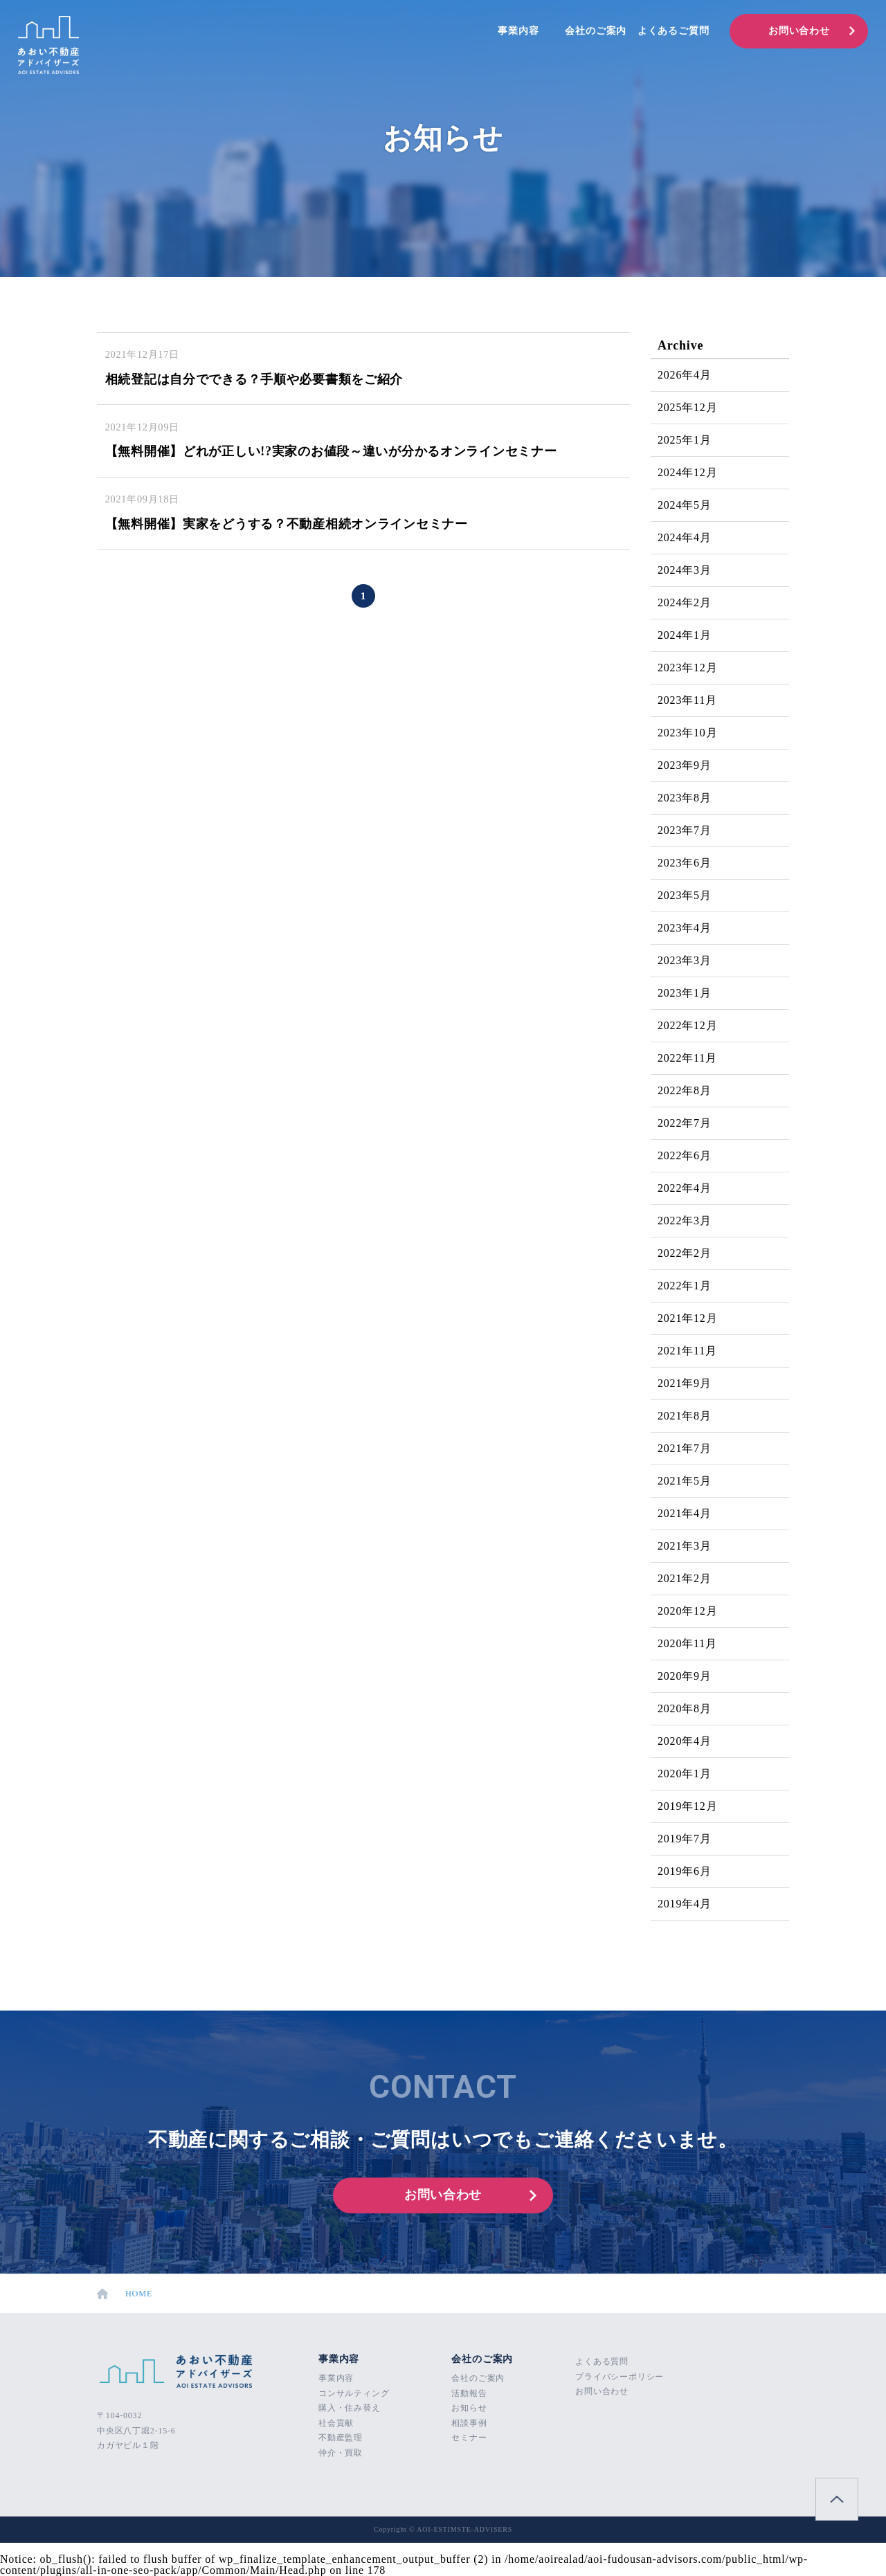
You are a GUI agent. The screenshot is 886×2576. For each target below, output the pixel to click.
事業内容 (518, 31)
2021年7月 (685, 1448)
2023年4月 (685, 928)
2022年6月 (685, 1155)
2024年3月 (685, 570)
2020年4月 (685, 1741)
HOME (126, 2293)
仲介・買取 (340, 2453)
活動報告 (469, 2393)
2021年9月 (685, 1383)
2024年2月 (685, 602)
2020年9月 (685, 1676)
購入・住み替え (349, 2408)
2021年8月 (685, 1416)
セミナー (469, 2437)
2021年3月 (685, 1546)
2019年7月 (685, 1838)
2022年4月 (685, 1188)
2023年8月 (685, 798)
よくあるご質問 (673, 31)
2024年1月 (685, 635)
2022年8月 (685, 1090)
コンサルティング (353, 2393)
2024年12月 (687, 472)
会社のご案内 (595, 31)
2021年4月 (685, 1513)
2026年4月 (685, 375)
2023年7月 (685, 830)
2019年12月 (687, 1806)
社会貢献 (336, 2423)
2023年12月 (687, 667)
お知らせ (469, 2408)
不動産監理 (340, 2437)
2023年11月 (687, 700)
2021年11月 (687, 1351)
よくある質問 (602, 2361)
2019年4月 (685, 1904)
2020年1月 (685, 1773)
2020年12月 (687, 1611)
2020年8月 (685, 1708)
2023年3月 (685, 960)
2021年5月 (685, 1481)
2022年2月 (685, 1253)
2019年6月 (685, 1871)
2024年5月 (685, 505)
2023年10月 (687, 732)
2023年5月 (685, 895)
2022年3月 (685, 1220)
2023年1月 (685, 993)
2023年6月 (685, 863)
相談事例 (469, 2423)
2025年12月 (687, 407)
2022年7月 (685, 1123)
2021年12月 (687, 1318)
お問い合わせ (799, 31)
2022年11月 (687, 1058)
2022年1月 (685, 1285)
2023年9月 (685, 765)
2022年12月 (687, 1025)
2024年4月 (685, 537)
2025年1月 (685, 440)
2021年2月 (685, 1578)
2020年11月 (687, 1643)
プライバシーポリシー (619, 2377)
